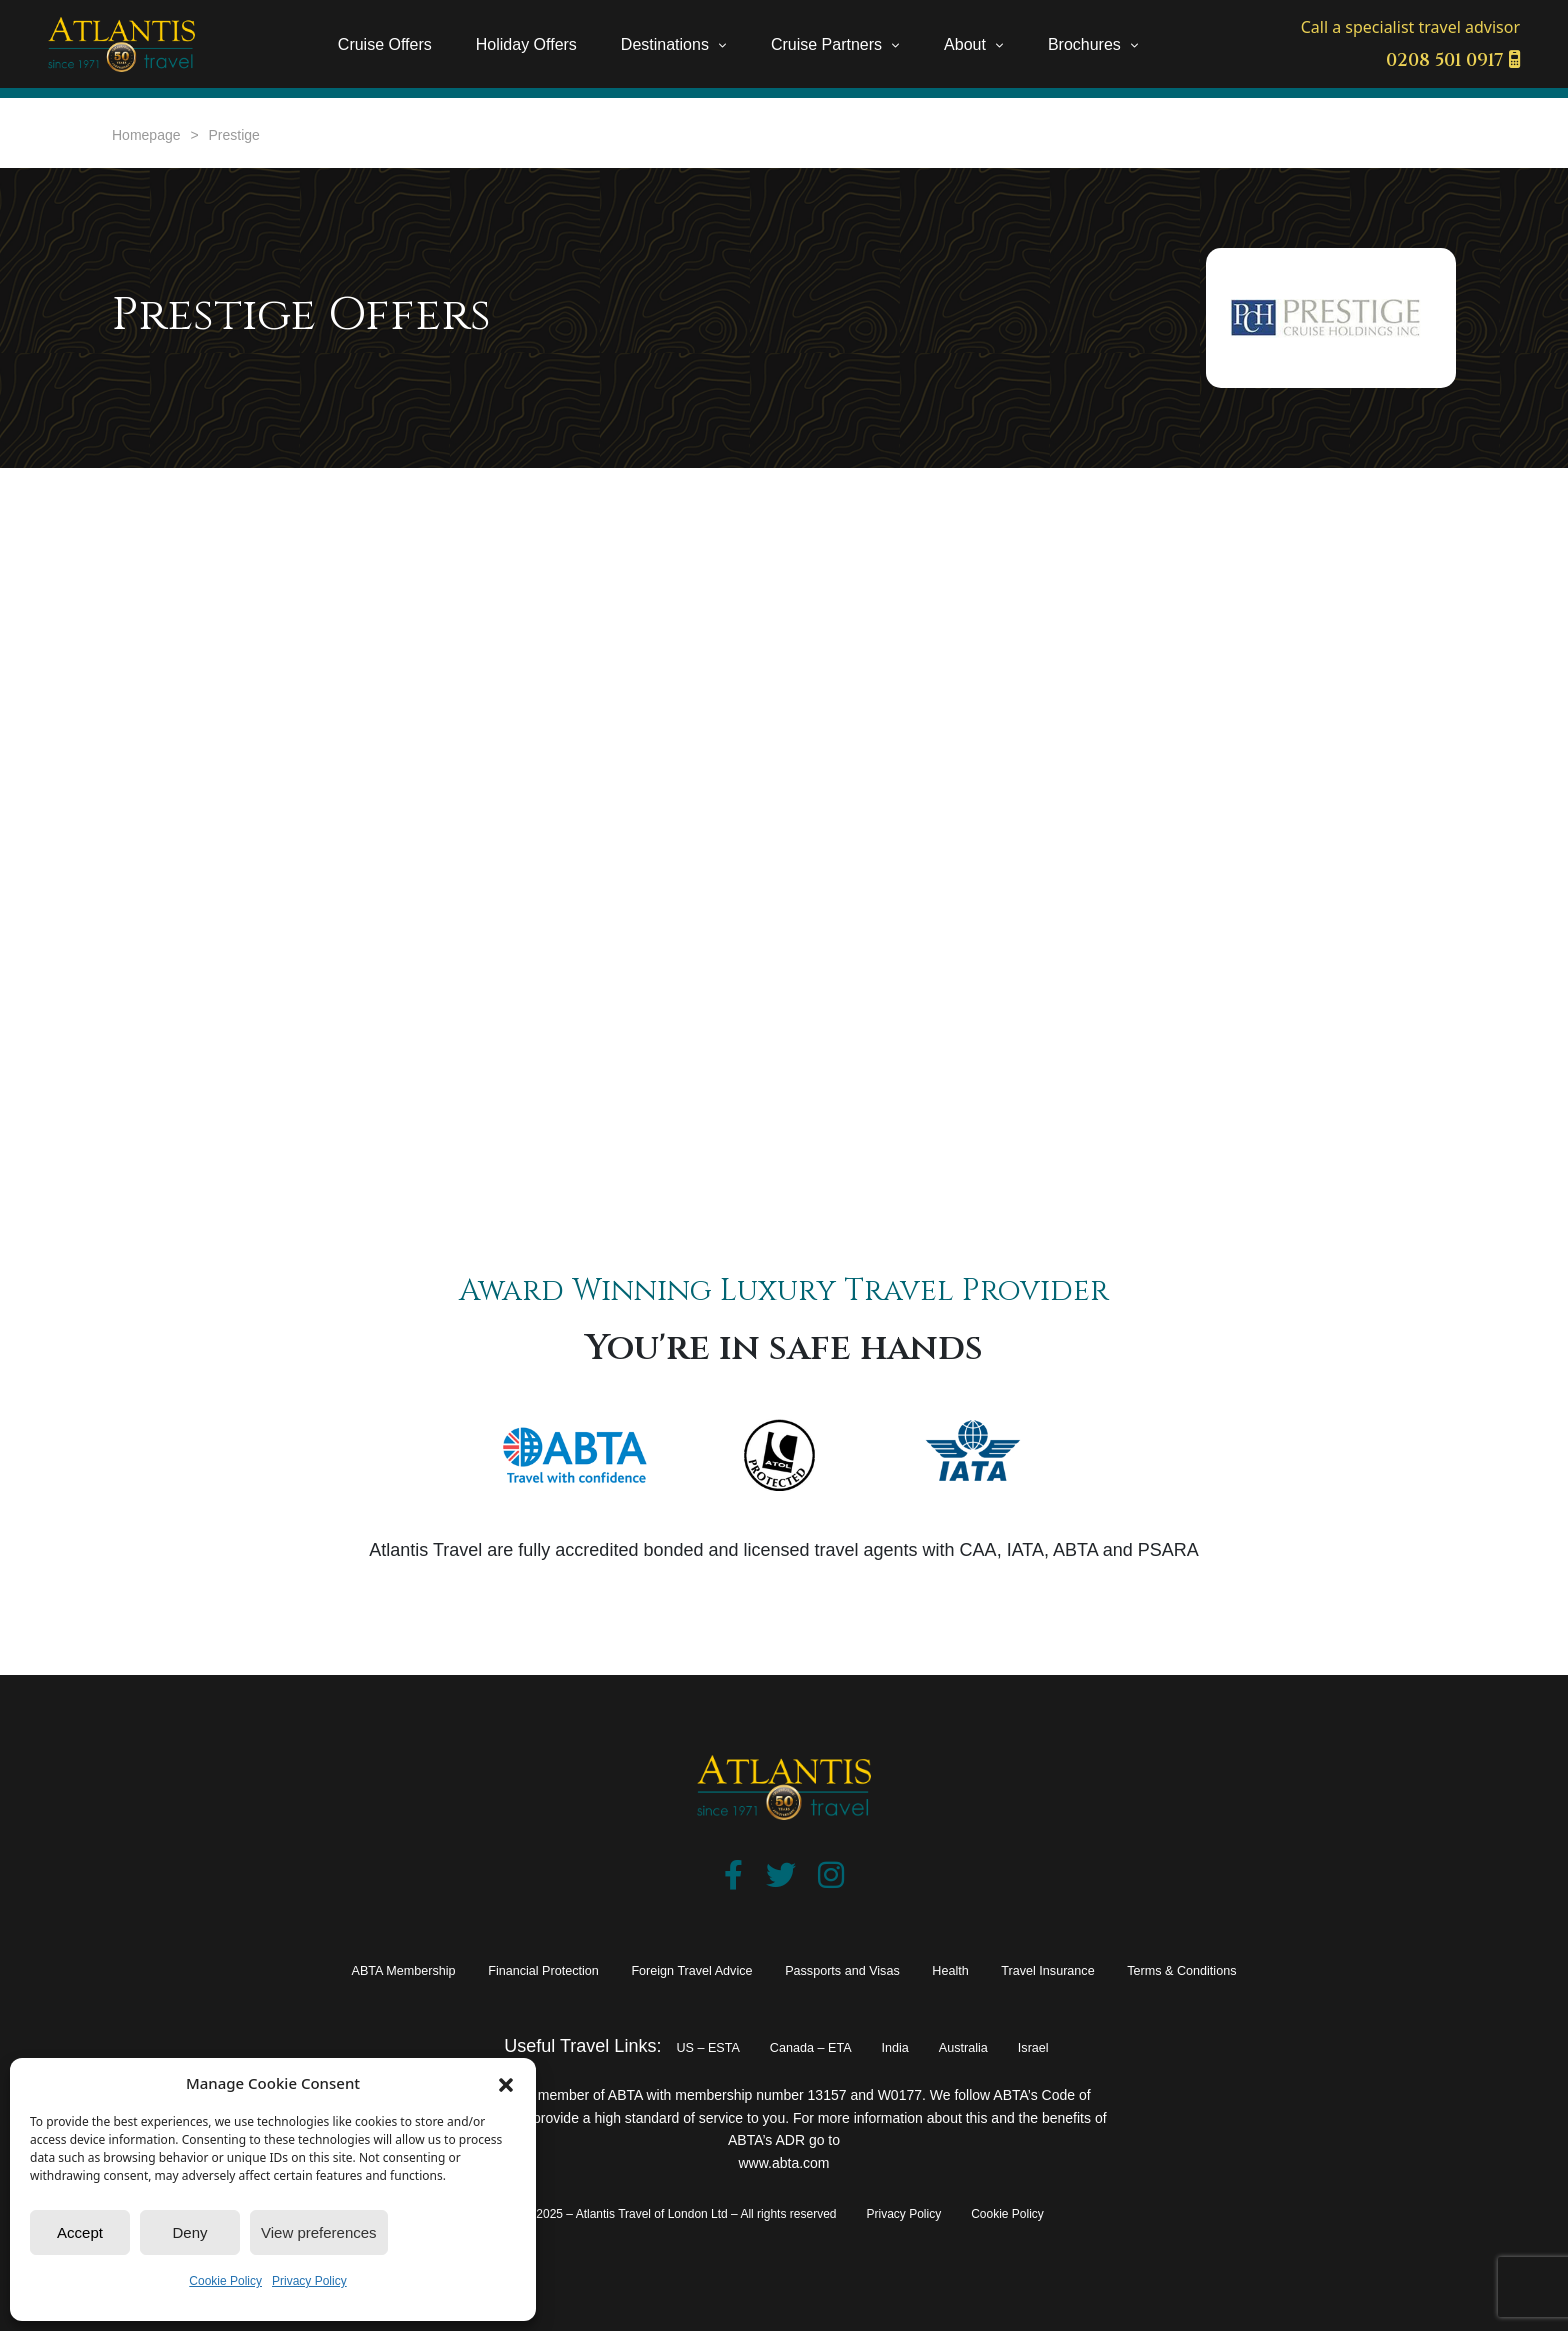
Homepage (146, 135)
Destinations (665, 44)
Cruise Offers (385, 44)
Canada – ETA (801, 2046)
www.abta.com (783, 2163)
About (965, 44)
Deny (189, 2232)
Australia (994, 2046)
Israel (1081, 2046)
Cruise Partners (826, 44)
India (909, 2046)
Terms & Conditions (1306, 1969)
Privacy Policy (309, 2281)
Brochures (1084, 44)
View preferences (319, 2232)
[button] (506, 2083)
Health (1004, 1969)
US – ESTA (667, 2046)
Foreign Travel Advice (662, 1969)
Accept (80, 2232)
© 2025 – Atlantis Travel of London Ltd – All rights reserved (680, 2214)
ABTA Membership (278, 1969)
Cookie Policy (225, 2281)
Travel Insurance (1128, 1969)
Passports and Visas (863, 1969)
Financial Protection (464, 1969)
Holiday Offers (526, 44)
